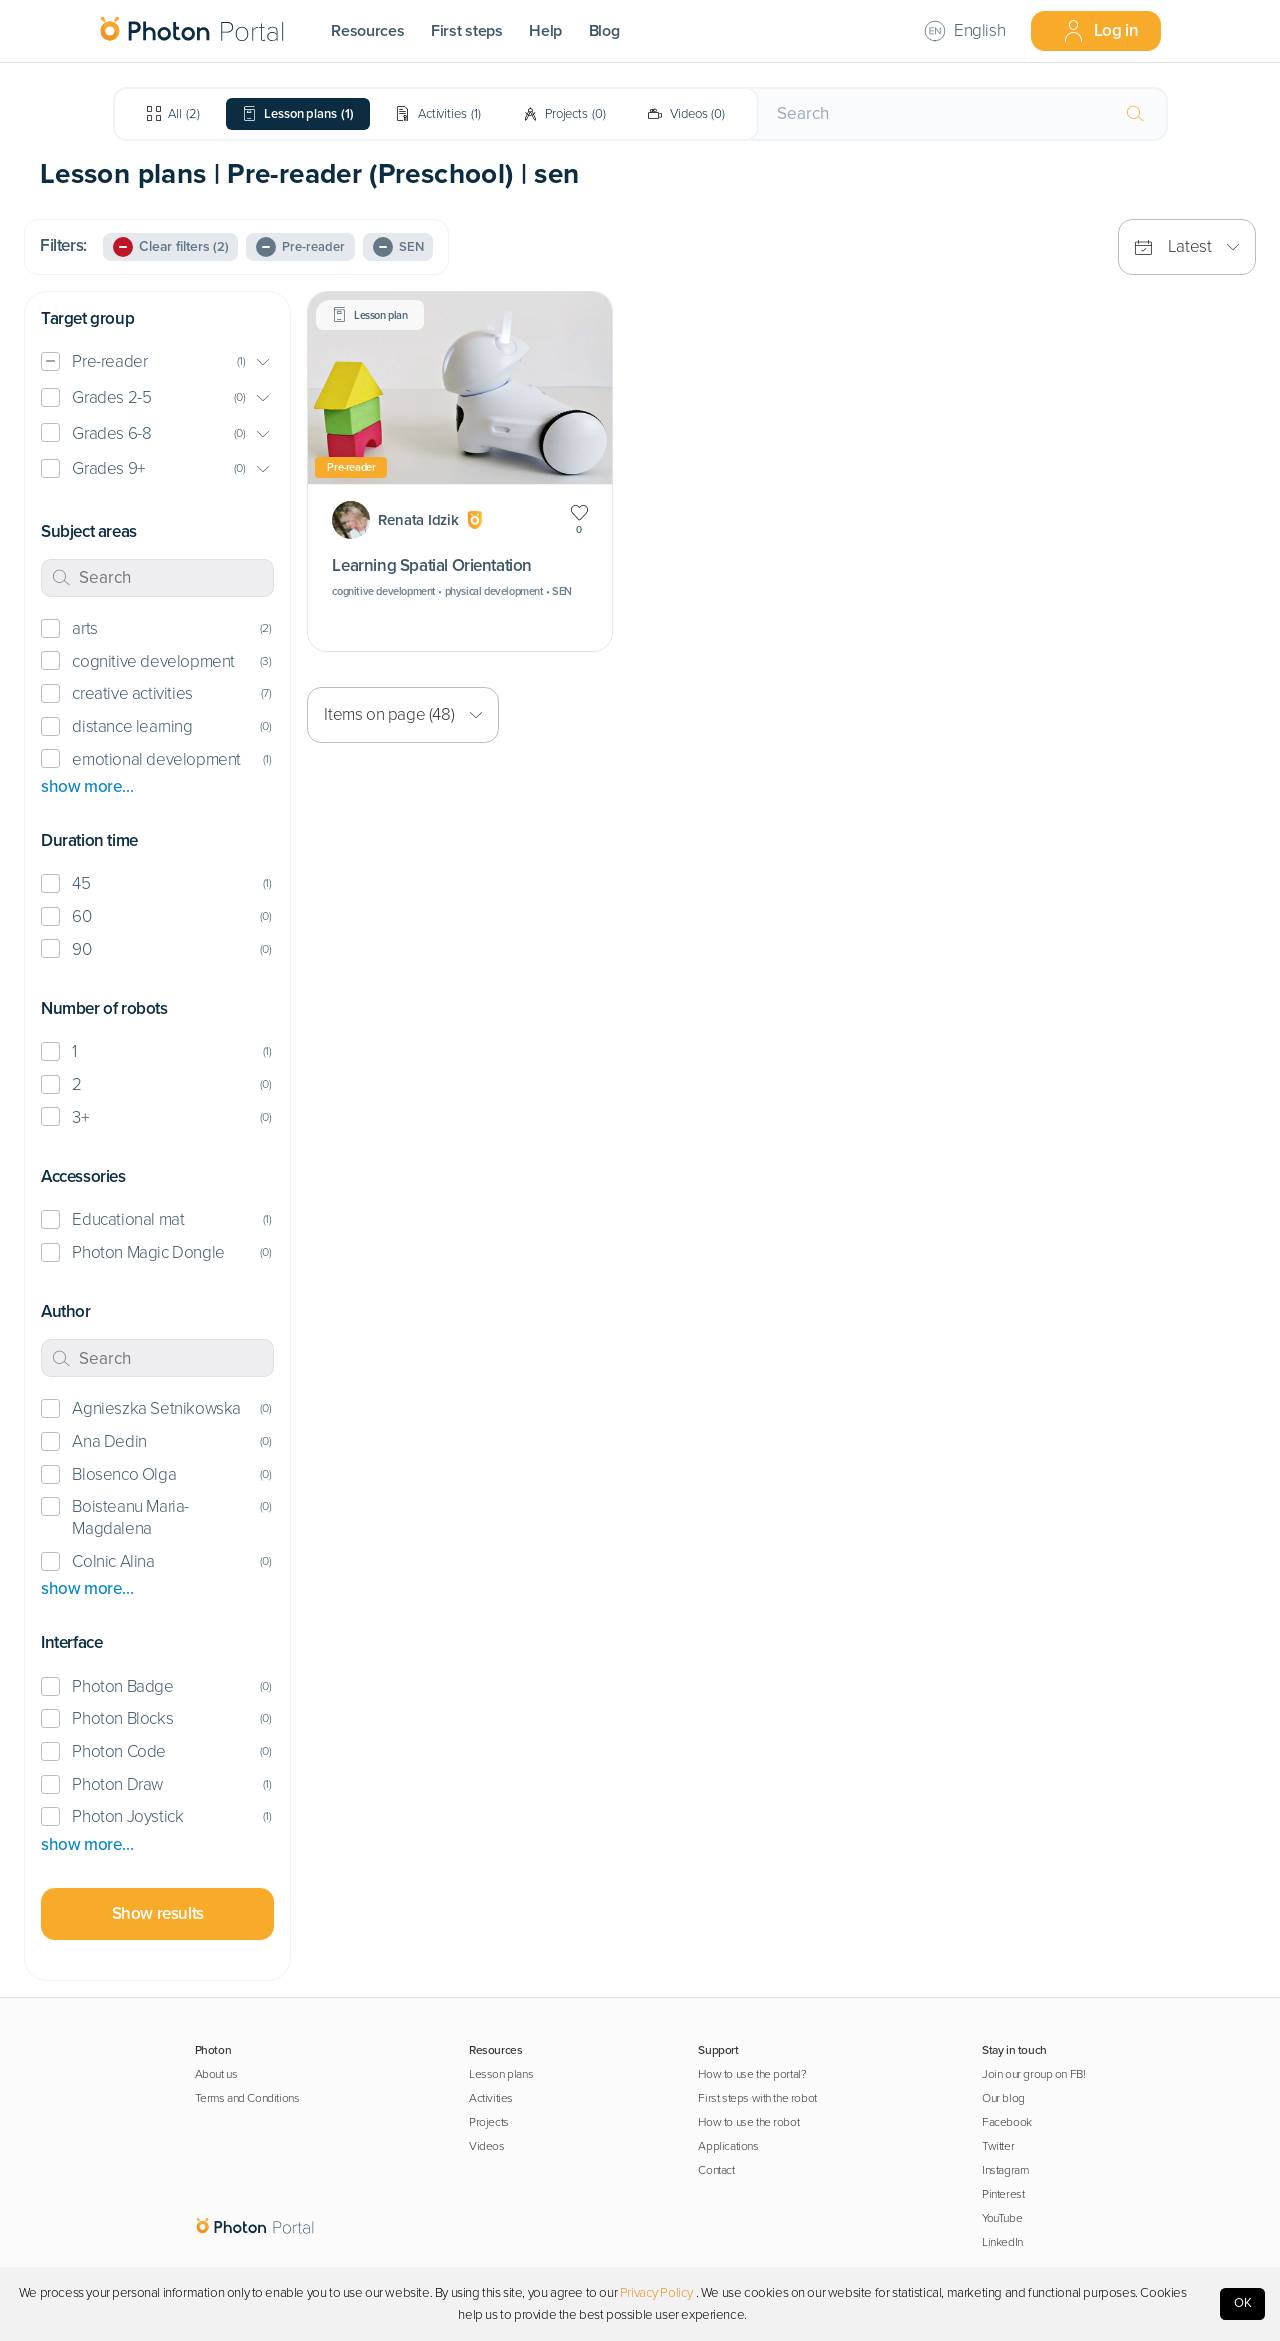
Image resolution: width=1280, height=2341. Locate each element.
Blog (604, 31)
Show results (158, 1913)
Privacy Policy (656, 2293)
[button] (157, 362)
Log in (1100, 31)
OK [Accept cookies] (1243, 2303)
